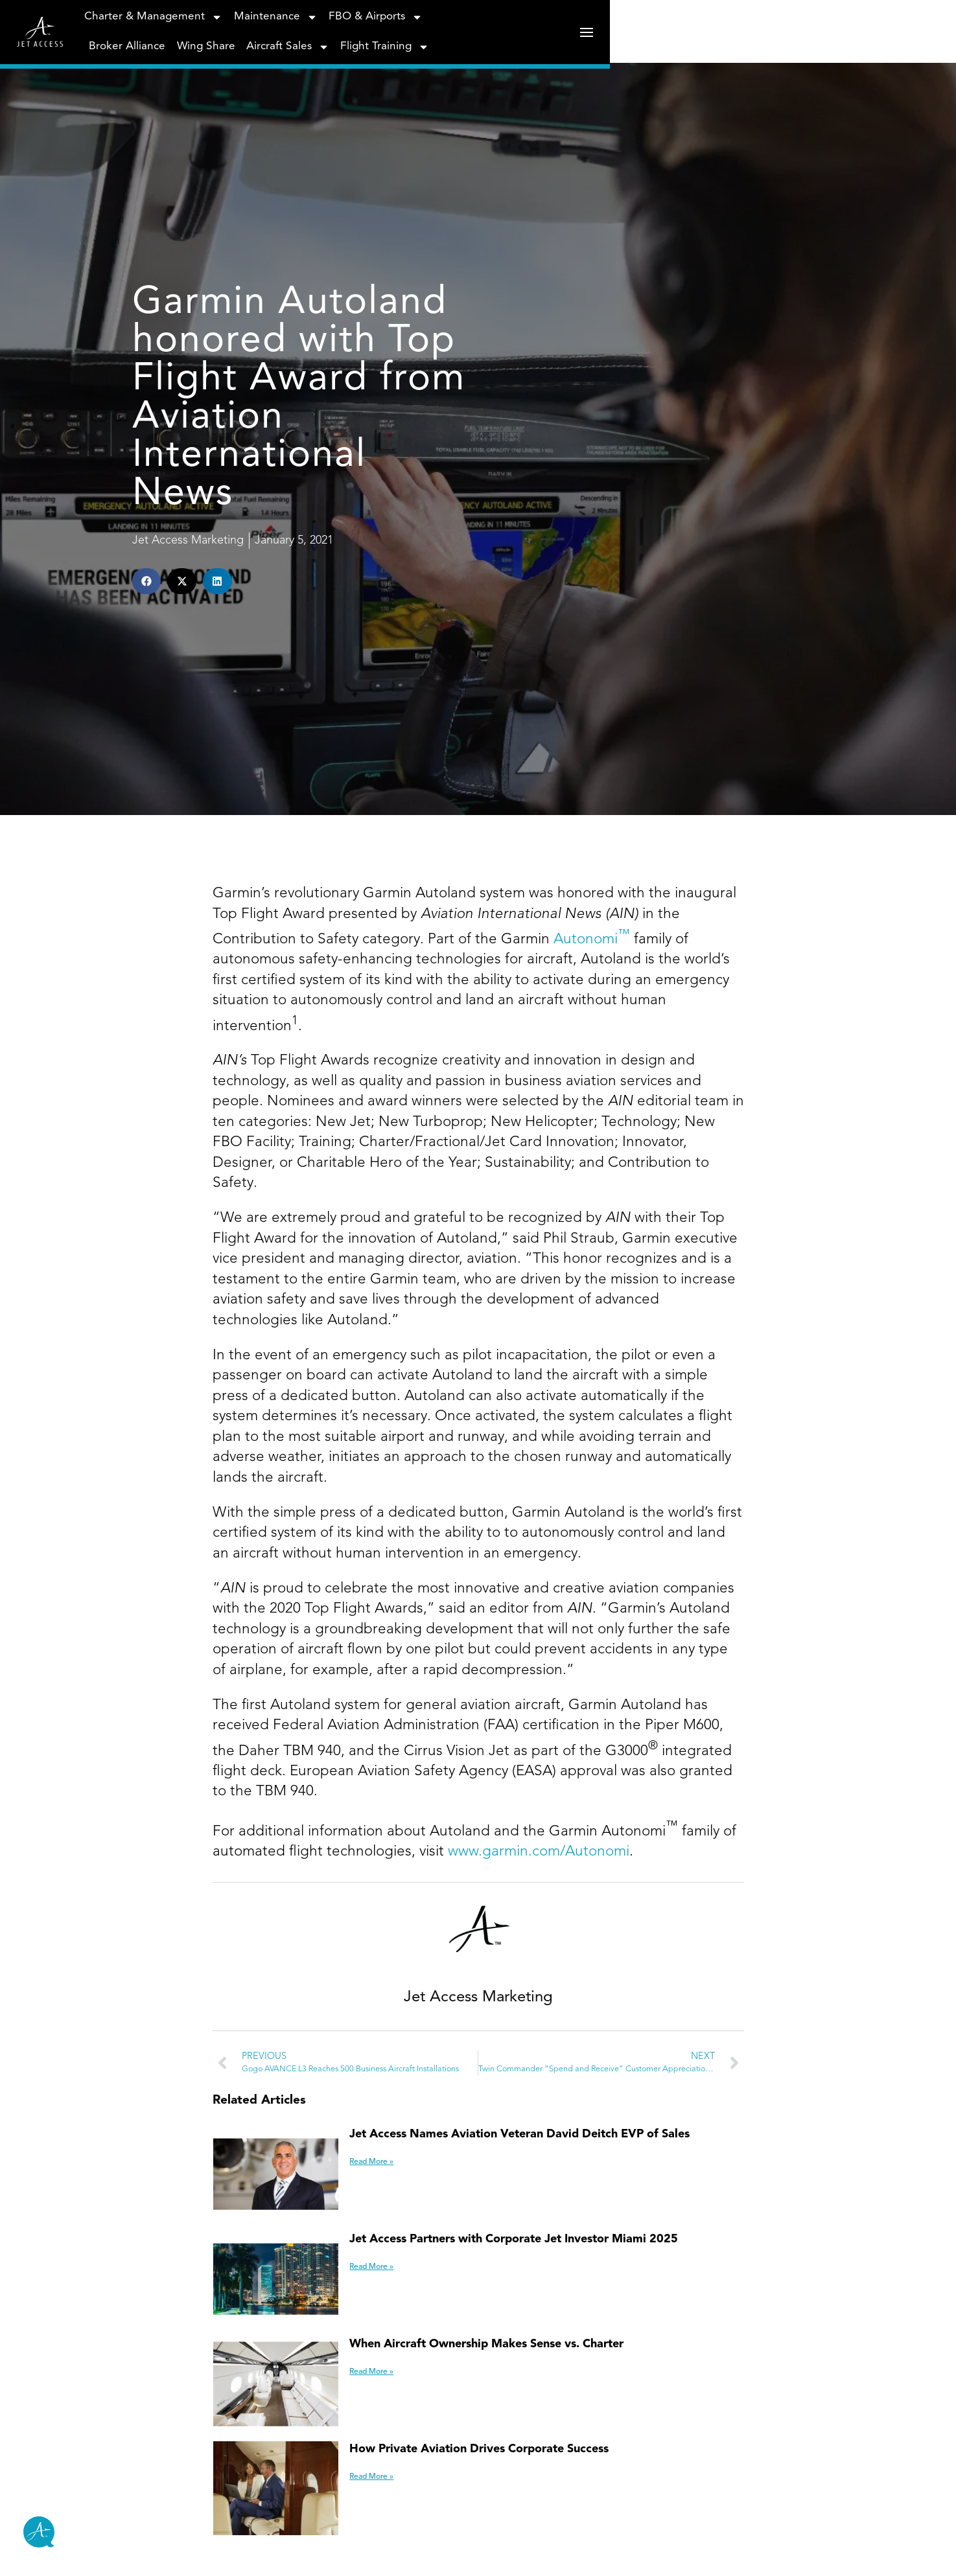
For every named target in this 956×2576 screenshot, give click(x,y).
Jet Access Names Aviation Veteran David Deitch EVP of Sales (502, 2519)
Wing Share (597, 37)
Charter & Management (201, 37)
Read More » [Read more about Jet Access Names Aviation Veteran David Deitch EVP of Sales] (354, 2547)
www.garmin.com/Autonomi (538, 2237)
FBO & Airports (423, 37)
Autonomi (592, 1325)
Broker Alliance (519, 37)
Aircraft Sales (679, 37)
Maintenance (323, 37)
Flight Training (776, 37)
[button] (87, 761)
